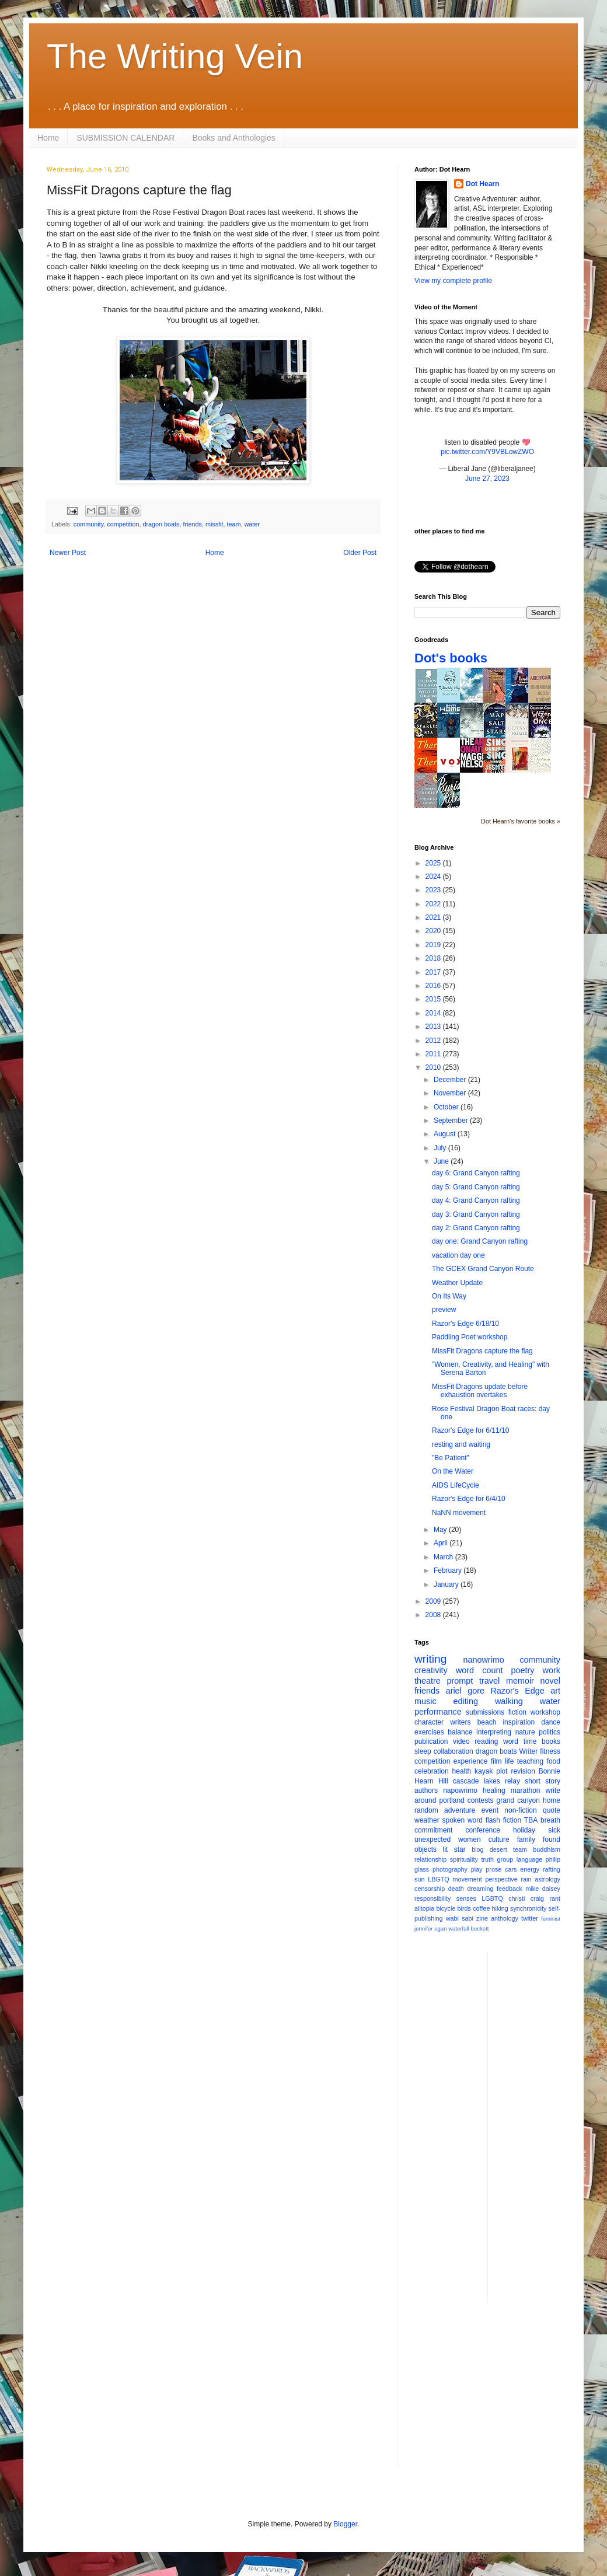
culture (499, 1839)
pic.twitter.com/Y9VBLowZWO (487, 452)
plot (501, 1771)
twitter (529, 1918)
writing (430, 1659)
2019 (434, 945)
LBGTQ (438, 1879)
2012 (434, 1040)
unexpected (432, 1839)
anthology (504, 1918)
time (530, 1741)
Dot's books (450, 658)
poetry (523, 1670)
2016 (434, 986)
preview (444, 1310)
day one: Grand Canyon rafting (480, 1241)
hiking (500, 1908)
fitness (550, 1751)
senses (466, 1898)
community (88, 524)
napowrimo (460, 1790)
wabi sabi (459, 1918)
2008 (434, 1615)
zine (482, 1918)
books (551, 1741)
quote (551, 1810)
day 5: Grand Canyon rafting (476, 1187)
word (510, 1741)
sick (554, 1830)
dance (550, 1722)
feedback (509, 1888)
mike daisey (542, 1888)
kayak (484, 1771)
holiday (524, 1830)
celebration (431, 1771)
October (447, 1107)
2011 (434, 1054)
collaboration (453, 1751)
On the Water (452, 1471)
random (426, 1810)
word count (479, 1670)
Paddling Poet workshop (469, 1337)
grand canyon (518, 1800)
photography (450, 1869)
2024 (434, 876)
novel (550, 1680)
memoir (520, 1680)
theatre (427, 1680)
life (509, 1761)
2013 (434, 1026)
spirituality (464, 1859)
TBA (531, 1820)
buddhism (546, 1849)
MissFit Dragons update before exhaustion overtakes (480, 1391)
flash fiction (503, 1820)
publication (431, 1741)
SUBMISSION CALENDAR (125, 137)
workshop (545, 1712)
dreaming (480, 1888)
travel (489, 1680)
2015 (434, 999)
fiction (517, 1712)
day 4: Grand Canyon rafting (476, 1200)
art (555, 1690)
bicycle (445, 1908)
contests (481, 1800)
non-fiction (520, 1810)
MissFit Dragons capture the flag (482, 1351)
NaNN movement (459, 1513)
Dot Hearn (482, 184)
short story (542, 1781)
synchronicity (528, 1908)
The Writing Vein (175, 56)
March (444, 1557)
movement (467, 1879)
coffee (481, 1908)
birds (464, 1908)
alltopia (424, 1908)
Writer (528, 1751)
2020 (434, 931)
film (496, 1761)
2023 (434, 890)
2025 (434, 863)
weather (426, 1820)
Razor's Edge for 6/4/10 (468, 1499)
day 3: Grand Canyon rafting (476, 1214)
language (529, 1859)
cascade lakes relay (486, 1781)
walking (509, 1701)
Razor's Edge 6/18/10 (465, 1324)
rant (554, 1898)
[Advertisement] (543, 2125)
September (452, 1120)
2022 (434, 904)
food (553, 1761)
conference (483, 1830)
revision (523, 1771)
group (505, 1859)
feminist (550, 1918)
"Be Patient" (450, 1458)
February (448, 1570)
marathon (525, 1790)
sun (419, 1879)
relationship (430, 1859)
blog (477, 1849)
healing (494, 1790)
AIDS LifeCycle (455, 1485)
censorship (429, 1888)
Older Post (359, 553)
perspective (502, 1879)
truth (487, 1859)
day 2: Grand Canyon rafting (476, 1228)
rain (526, 1879)
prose (493, 1869)
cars (511, 1869)
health (462, 1771)
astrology (547, 1879)
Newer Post (68, 553)
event (490, 1810)
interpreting (493, 1732)
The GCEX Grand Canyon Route (483, 1269)
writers (460, 1722)
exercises (429, 1732)
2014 (434, 1013)
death (456, 1888)
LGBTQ (492, 1898)
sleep (422, 1751)
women (469, 1839)
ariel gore (465, 1690)
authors (426, 1790)
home (551, 1800)
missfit (214, 524)
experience (470, 1761)
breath (550, 1820)
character (429, 1722)
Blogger (345, 2524)
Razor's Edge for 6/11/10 (470, 1430)
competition (123, 524)
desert (498, 1849)
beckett (480, 1928)
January (447, 1584)
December (451, 1080)
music (425, 1701)
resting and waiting (461, 1444)
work (551, 1670)
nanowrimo (483, 1659)
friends (192, 524)
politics (549, 1732)
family (526, 1839)
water (252, 524)
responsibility (432, 1898)
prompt (460, 1680)
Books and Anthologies (233, 137)
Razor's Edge (517, 1690)
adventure (459, 1810)
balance (460, 1732)
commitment (433, 1830)
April (441, 1543)
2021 (434, 917)
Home (48, 137)
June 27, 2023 (487, 478)
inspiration (519, 1722)
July (441, 1148)
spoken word (462, 1820)
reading (486, 1741)
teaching (530, 1761)
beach (487, 1722)
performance (438, 1711)
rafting (551, 1869)
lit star (454, 1849)
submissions (485, 1712)
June (442, 1161)
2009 (434, 1601)
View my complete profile (453, 281)
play (477, 1869)
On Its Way (449, 1296)
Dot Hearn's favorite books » (520, 821)
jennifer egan (430, 1928)
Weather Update (457, 1283)
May (441, 1530)
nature (525, 1732)
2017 (434, 972)
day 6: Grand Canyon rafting (476, 1173)
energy (529, 1869)
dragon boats (160, 524)
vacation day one (458, 1255)
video (461, 1741)
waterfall (458, 1928)
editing (465, 1701)
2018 (434, 958)
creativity (431, 1670)
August (446, 1134)
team (234, 524)
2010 (434, 1067)
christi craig (526, 1898)
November (451, 1093)
